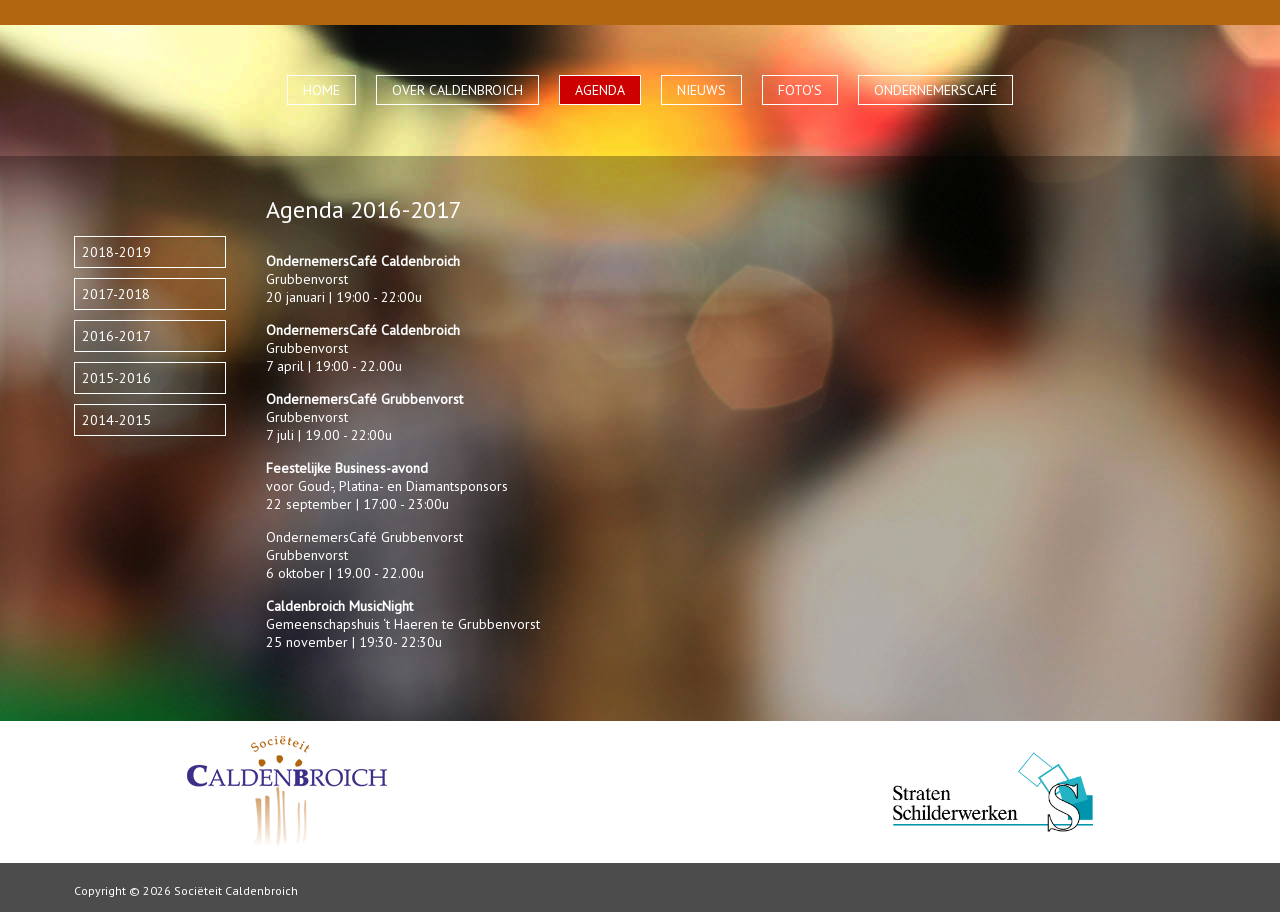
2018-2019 (116, 252)
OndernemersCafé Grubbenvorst (364, 399)
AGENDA (600, 90)
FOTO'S (800, 90)
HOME (321, 90)
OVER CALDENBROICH (457, 90)
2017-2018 (116, 294)
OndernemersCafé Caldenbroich (363, 330)
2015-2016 (116, 378)
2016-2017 (116, 336)
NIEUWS (701, 90)
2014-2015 (116, 420)
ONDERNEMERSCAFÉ (935, 90)
